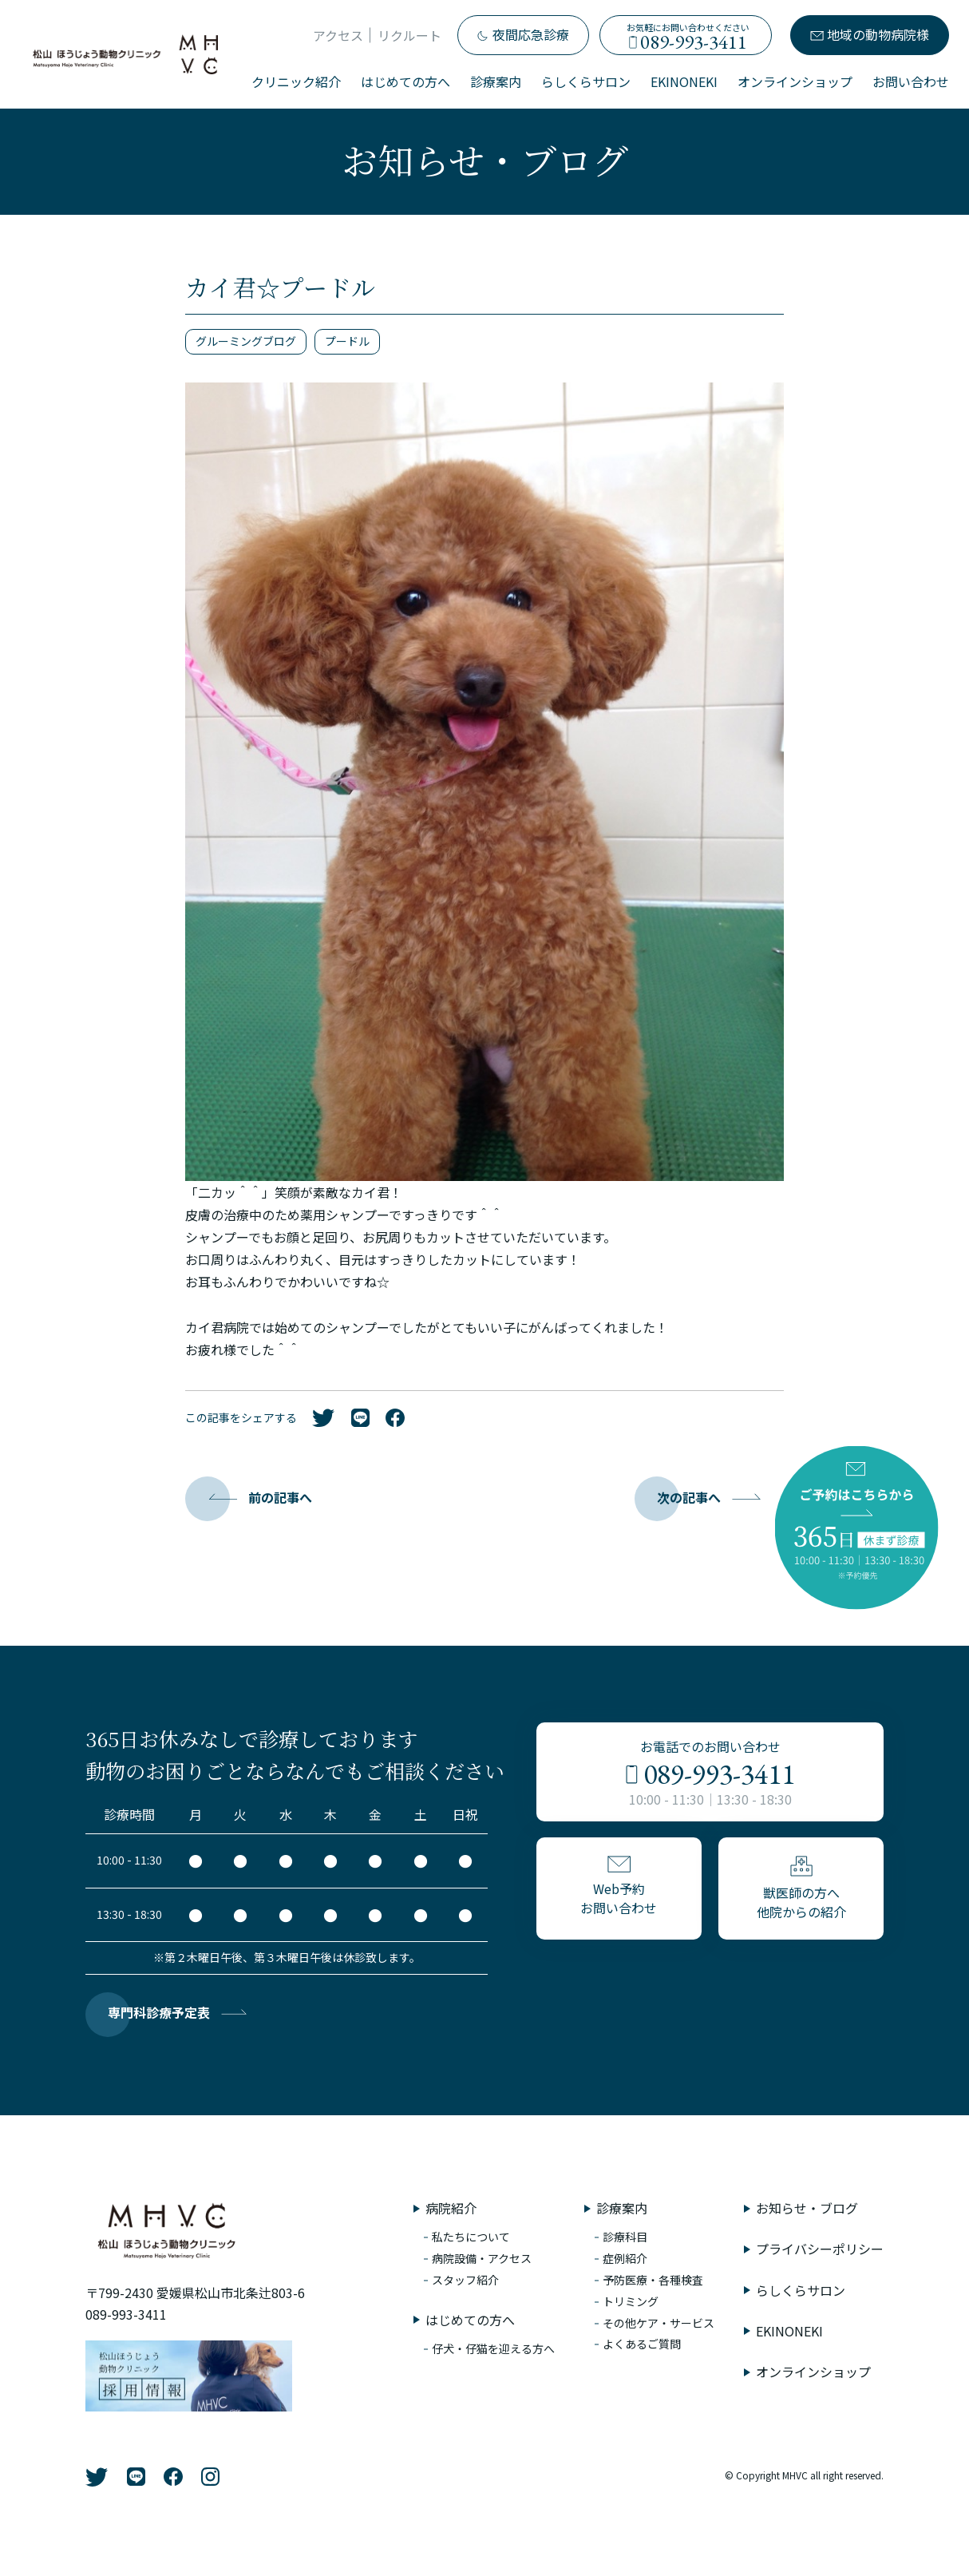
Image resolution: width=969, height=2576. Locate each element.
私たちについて (471, 2237)
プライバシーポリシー (820, 2248)
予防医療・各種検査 (653, 2280)
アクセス (338, 35)
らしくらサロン (586, 81)
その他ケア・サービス (658, 2323)
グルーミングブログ (246, 341)
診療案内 (495, 81)
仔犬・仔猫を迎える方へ (493, 2348)
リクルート (409, 35)
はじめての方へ (405, 81)
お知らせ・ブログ (807, 2207)
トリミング (631, 2301)
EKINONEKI (684, 81)
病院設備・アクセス (482, 2258)
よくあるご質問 (642, 2344)
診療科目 (625, 2237)
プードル (347, 341)
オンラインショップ (795, 81)
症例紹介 (625, 2258)
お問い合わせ (910, 81)
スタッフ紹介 (465, 2280)
